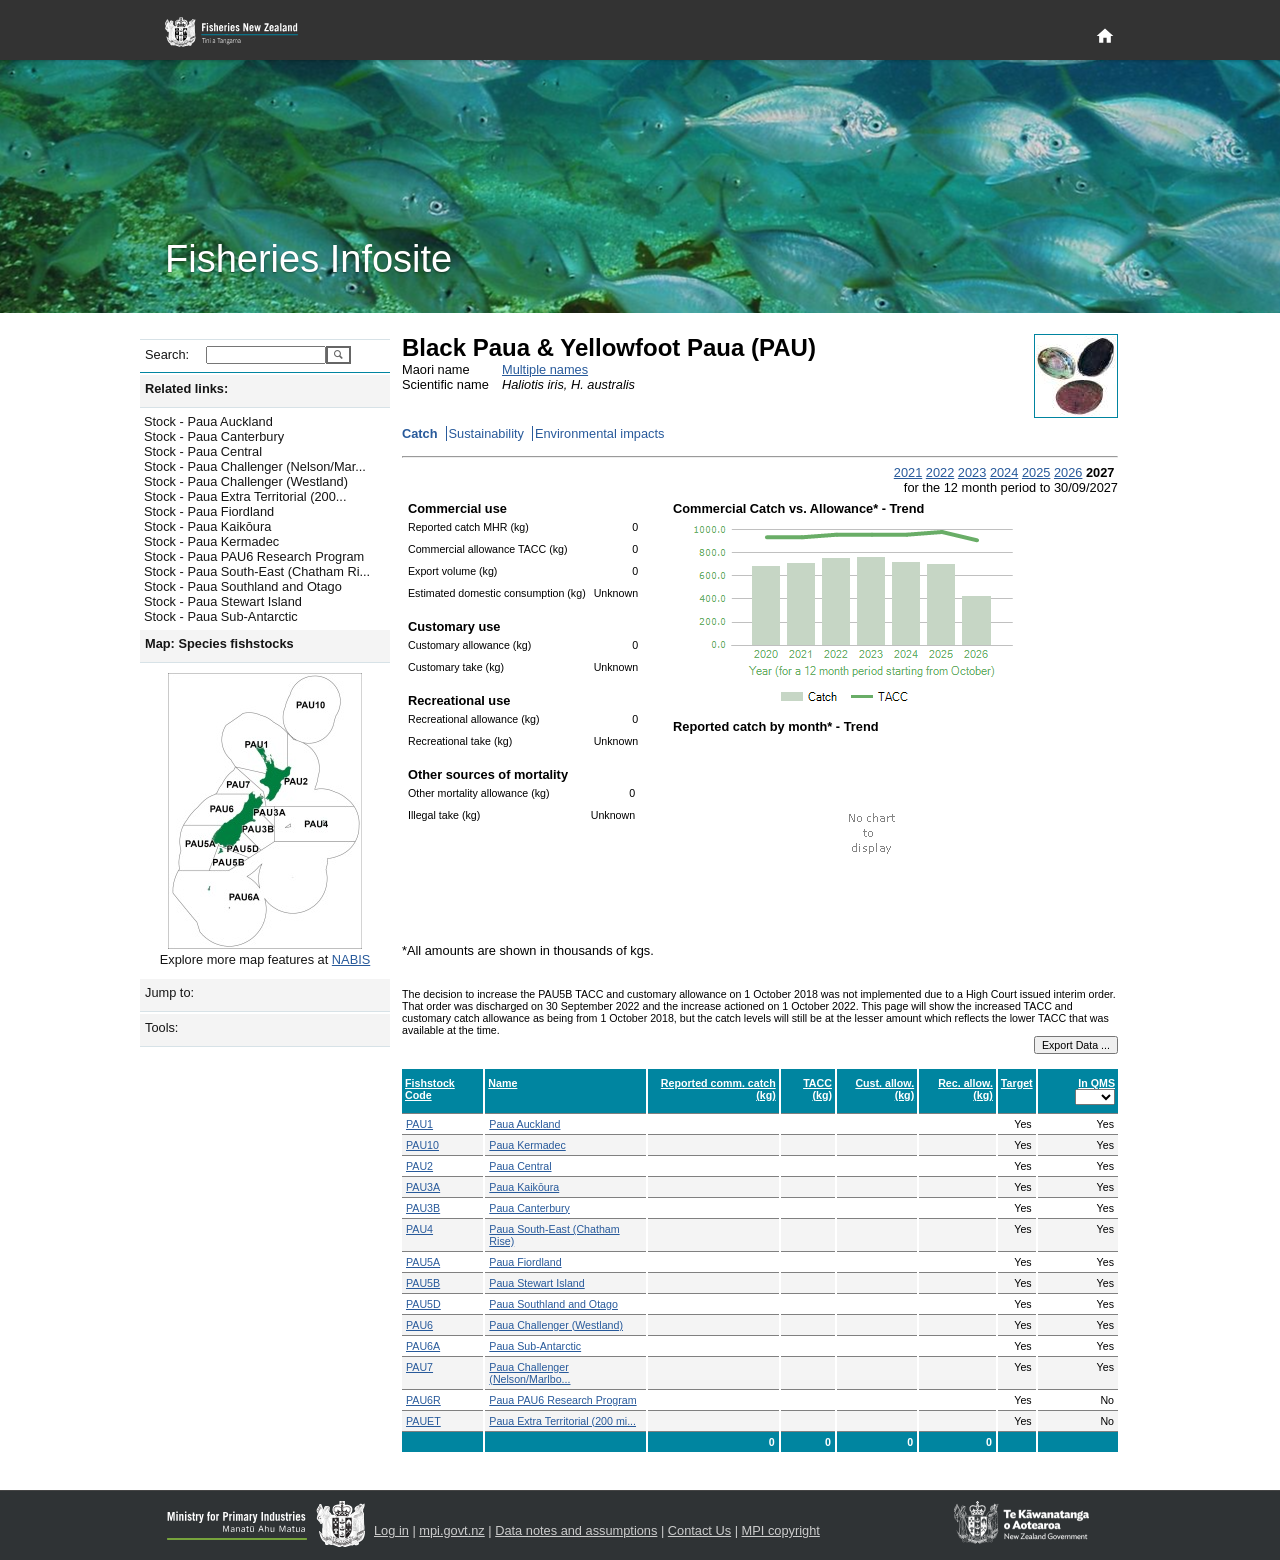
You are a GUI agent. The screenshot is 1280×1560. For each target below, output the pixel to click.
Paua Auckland (524, 1124)
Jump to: (169, 992)
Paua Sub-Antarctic (535, 1346)
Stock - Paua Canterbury (214, 436)
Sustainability (486, 433)
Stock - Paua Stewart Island (223, 601)
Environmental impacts (599, 433)
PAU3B (423, 1208)
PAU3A (423, 1187)
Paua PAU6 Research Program (562, 1400)
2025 (1036, 472)
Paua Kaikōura (524, 1187)
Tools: (161, 1027)
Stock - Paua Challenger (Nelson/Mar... (255, 466)
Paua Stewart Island (536, 1283)
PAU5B (423, 1283)
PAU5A (423, 1262)
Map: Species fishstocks (219, 643)
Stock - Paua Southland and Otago (243, 586)
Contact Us (699, 1530)
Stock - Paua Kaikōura (207, 526)
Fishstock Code (430, 1089)
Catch (420, 433)
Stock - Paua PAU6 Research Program (254, 556)
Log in (391, 1530)
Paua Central (520, 1166)
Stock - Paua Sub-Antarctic (221, 616)
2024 (1004, 472)
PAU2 (419, 1166)
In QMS (1096, 1083)
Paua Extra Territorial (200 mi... (562, 1421)
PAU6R (423, 1400)
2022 (940, 472)
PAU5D (423, 1304)
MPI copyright (781, 1530)
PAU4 (419, 1229)
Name (502, 1083)
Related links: (186, 388)
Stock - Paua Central (203, 451)
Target (1017, 1083)
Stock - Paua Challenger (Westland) (246, 481)
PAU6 (419, 1325)
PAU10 (422, 1145)
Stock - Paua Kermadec (211, 541)
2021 (908, 472)
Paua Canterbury (529, 1208)
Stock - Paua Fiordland (209, 511)
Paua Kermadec (527, 1145)
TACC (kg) (817, 1089)
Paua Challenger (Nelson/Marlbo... (529, 1373)
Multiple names (545, 369)
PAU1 (419, 1124)
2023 (972, 472)
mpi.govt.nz (451, 1530)
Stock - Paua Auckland (208, 421)
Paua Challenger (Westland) (556, 1325)
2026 (1068, 472)
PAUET (423, 1421)
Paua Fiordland (525, 1262)
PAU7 (419, 1367)
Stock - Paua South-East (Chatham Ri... (257, 571)
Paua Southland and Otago (553, 1304)
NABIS (351, 959)
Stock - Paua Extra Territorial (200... (245, 496)
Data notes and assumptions (576, 1530)
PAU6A (423, 1346)
